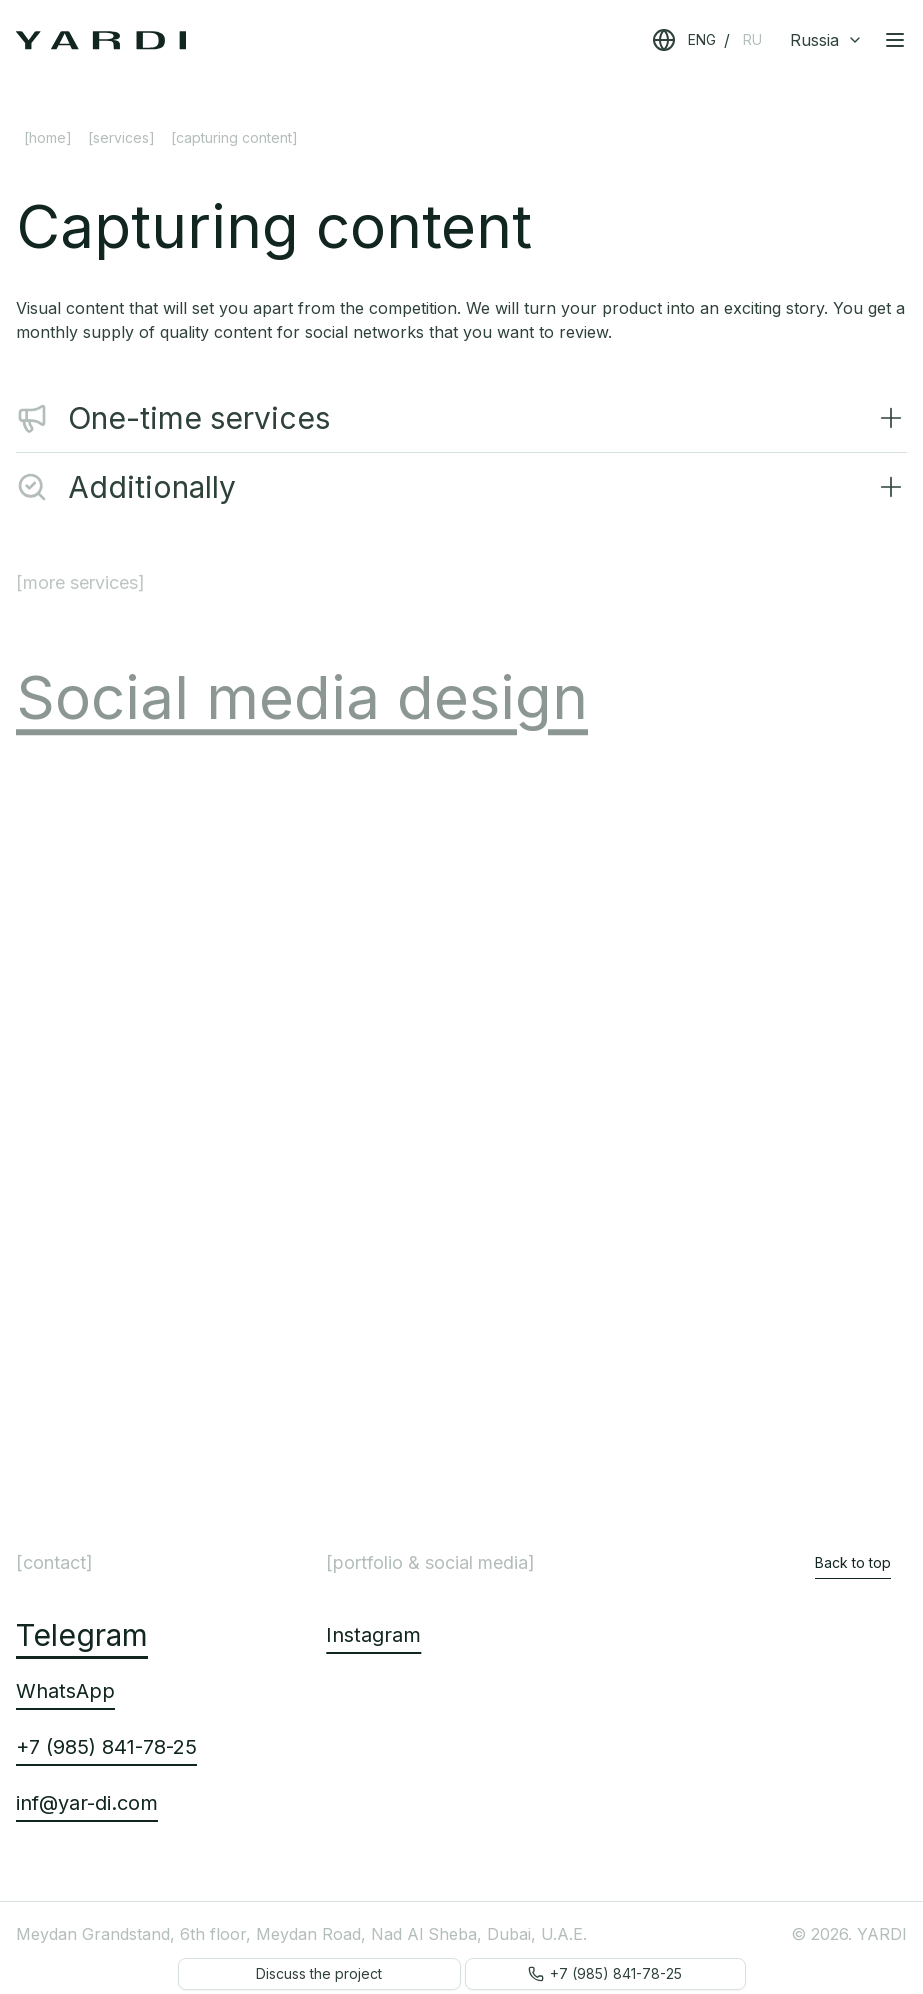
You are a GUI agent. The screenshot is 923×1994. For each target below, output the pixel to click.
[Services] (121, 137)
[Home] (48, 137)
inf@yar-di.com (87, 1803)
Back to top (853, 1562)
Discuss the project (319, 1973)
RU (752, 39)
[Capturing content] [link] (234, 137)
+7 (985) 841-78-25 (106, 1747)
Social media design (302, 714)
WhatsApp (65, 1691)
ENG (702, 39)
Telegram (82, 1635)
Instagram (373, 1635)
